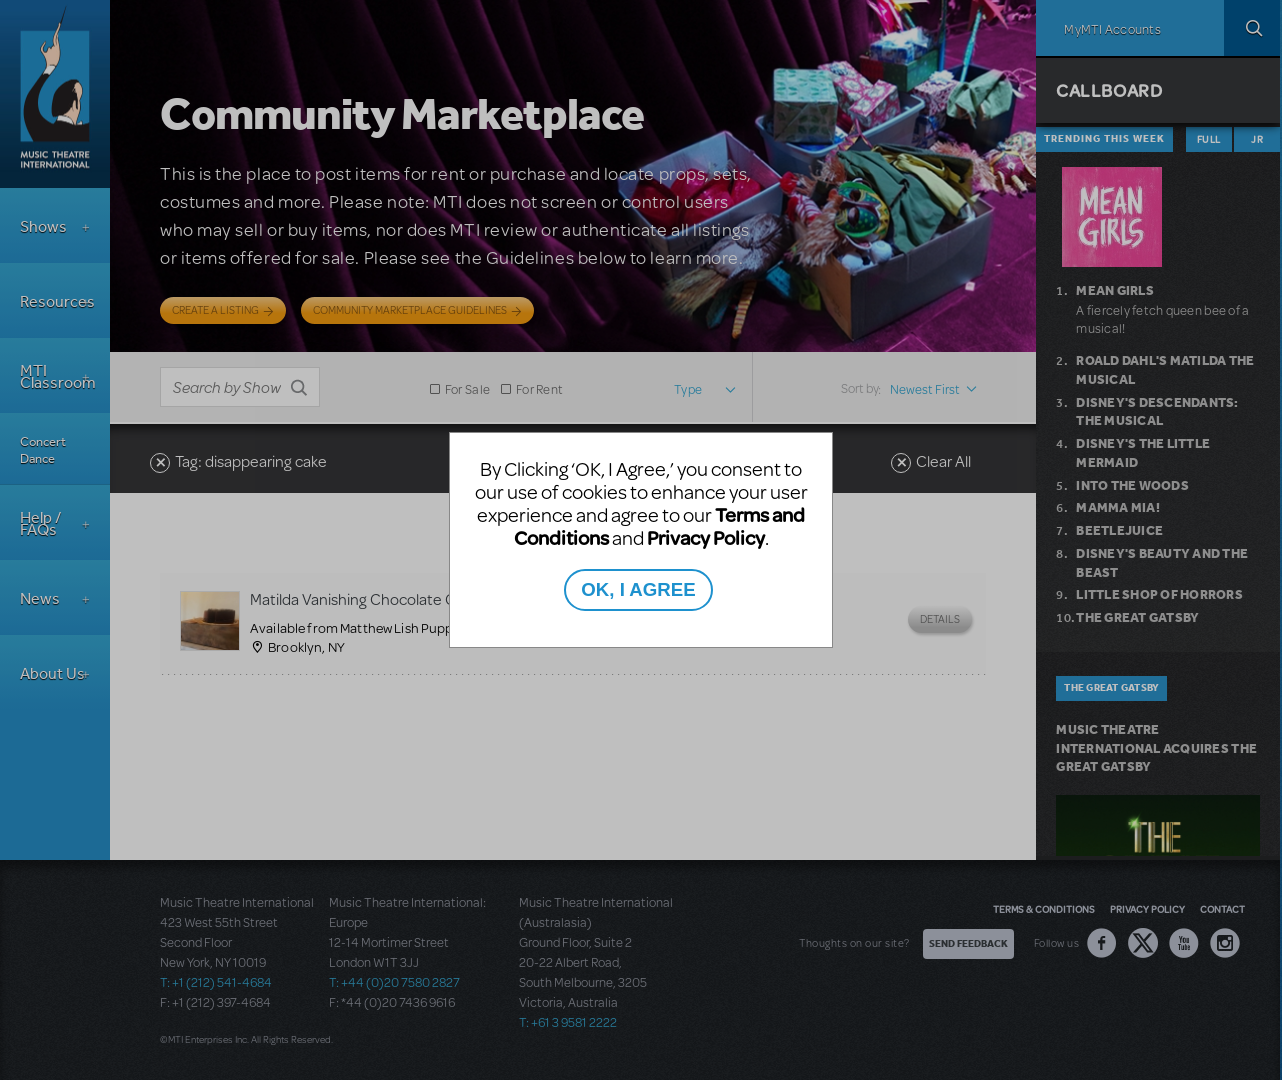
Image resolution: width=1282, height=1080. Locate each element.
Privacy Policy (706, 537)
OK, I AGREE (638, 589)
